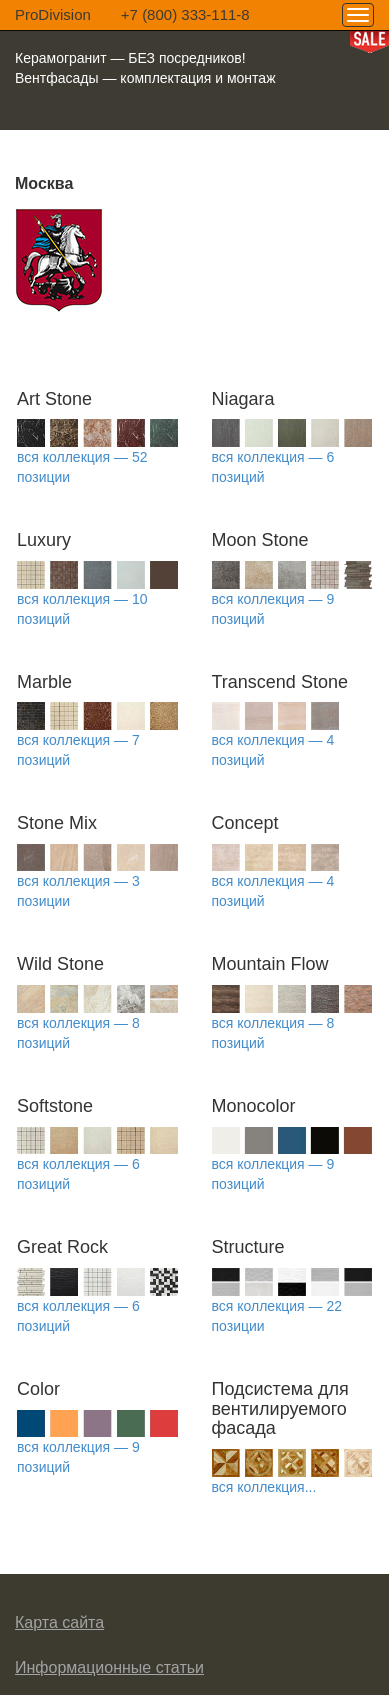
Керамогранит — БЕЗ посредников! (130, 58)
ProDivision (53, 14)
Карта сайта (59, 1622)
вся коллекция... (264, 1487)
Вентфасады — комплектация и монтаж (145, 78)
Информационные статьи (109, 1667)
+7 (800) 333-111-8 (185, 14)
